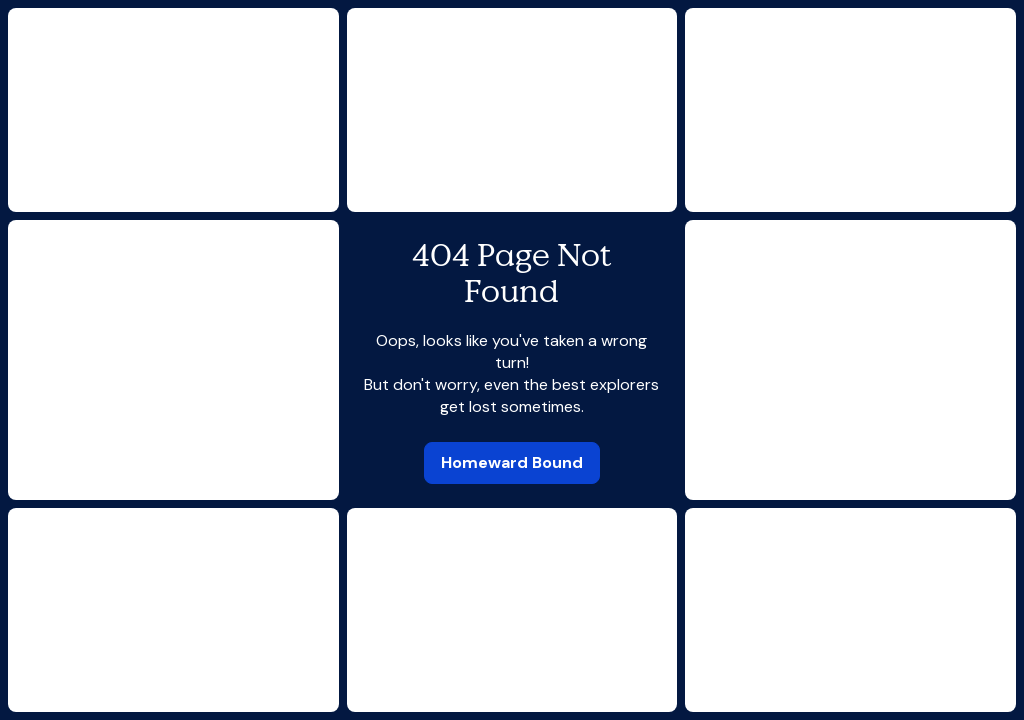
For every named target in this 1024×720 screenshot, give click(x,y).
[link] (512, 463)
